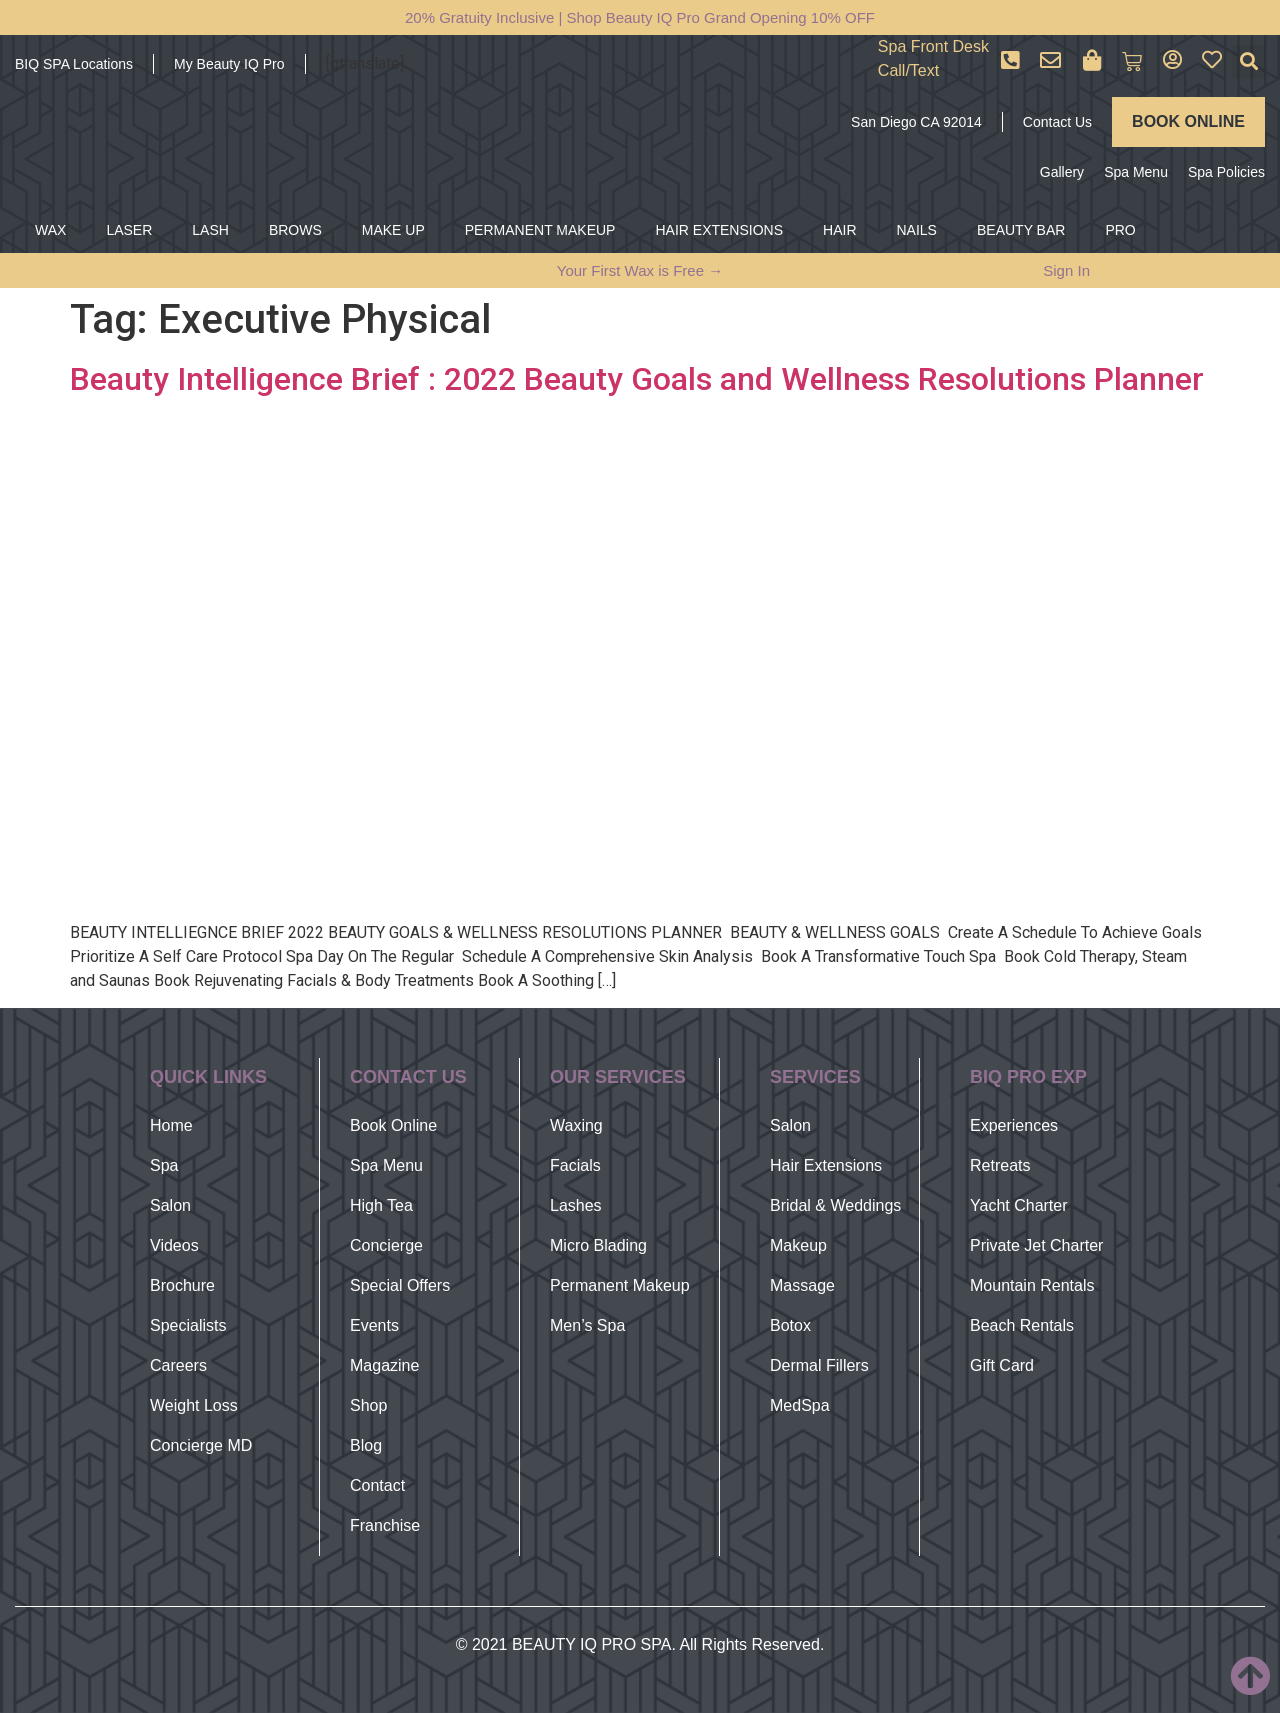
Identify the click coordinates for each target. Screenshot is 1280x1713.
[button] (1248, 61)
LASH (210, 230)
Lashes (576, 1205)
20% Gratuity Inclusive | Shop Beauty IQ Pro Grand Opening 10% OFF (640, 17)
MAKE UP (393, 230)
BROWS (295, 230)
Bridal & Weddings (835, 1205)
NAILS (917, 230)
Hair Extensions (826, 1165)
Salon (170, 1205)
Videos (174, 1245)
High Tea (381, 1205)
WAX (50, 230)
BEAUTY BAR (1021, 230)
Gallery (1062, 172)
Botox (790, 1325)
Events (374, 1325)
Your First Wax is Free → (640, 270)
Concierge (386, 1245)
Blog (366, 1445)
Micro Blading (598, 1245)
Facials (575, 1165)
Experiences (1014, 1125)
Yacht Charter (1019, 1205)
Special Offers (400, 1285)
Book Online (393, 1125)
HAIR (839, 230)
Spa (164, 1165)
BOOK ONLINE (1188, 121)
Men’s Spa (587, 1325)
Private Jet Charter (1036, 1245)
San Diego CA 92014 (916, 122)
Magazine (384, 1365)
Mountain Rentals (1032, 1285)
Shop (368, 1405)
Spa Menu (1136, 172)
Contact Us (1057, 122)
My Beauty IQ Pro (229, 64)
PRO (1120, 230)
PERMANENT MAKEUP (540, 230)
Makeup (798, 1245)
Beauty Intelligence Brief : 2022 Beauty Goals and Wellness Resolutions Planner (637, 379)
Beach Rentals (1022, 1325)
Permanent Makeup (620, 1285)
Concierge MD (201, 1445)
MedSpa (800, 1405)
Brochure (182, 1285)
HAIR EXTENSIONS (719, 230)
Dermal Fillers (819, 1365)
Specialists (188, 1325)
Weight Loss (194, 1405)
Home (171, 1125)
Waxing (576, 1125)
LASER (129, 230)
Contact (377, 1485)
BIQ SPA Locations (74, 64)
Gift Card (1002, 1365)
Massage (802, 1285)
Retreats (1000, 1165)
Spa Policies (1226, 172)
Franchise (385, 1525)
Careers (178, 1365)
